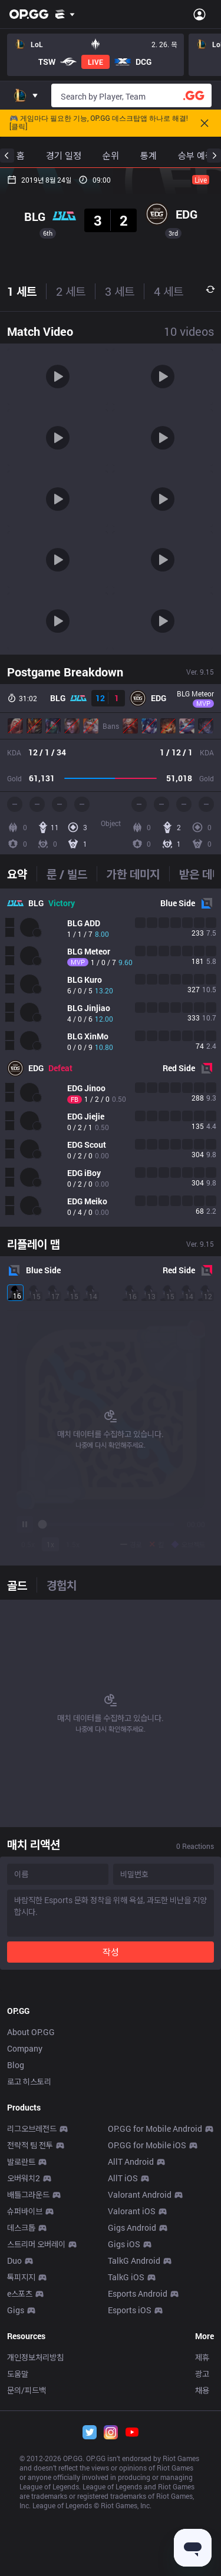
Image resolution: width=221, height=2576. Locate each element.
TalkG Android (134, 2481)
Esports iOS (129, 2531)
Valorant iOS (132, 2432)
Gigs (15, 2531)
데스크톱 (21, 2448)
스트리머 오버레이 (36, 2465)
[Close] (204, 123)
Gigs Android (132, 2448)
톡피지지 (21, 2498)
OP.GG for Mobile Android (155, 2349)
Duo (14, 2481)
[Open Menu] (199, 14)
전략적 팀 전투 (30, 2366)
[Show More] (65, 14)
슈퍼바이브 (24, 2432)
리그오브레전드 (32, 2349)
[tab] (22, 873)
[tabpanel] (110, 1057)
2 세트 (70, 291)
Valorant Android (139, 2415)
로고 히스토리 (29, 2302)
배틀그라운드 (28, 2415)
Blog (15, 2285)
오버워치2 (23, 2399)
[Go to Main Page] (28, 14)
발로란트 (21, 2382)
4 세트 (168, 291)
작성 (111, 1952)
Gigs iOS (124, 2465)
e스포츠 (19, 2514)
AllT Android (131, 2382)
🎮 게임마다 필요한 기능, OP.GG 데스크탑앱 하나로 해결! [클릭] (98, 123)
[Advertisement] (110, 2094)
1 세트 (22, 291)
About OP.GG (31, 2252)
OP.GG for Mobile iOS (147, 2366)
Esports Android (137, 2514)
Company (24, 2269)
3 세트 (119, 291)
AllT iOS (123, 2399)
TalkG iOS (126, 2498)
